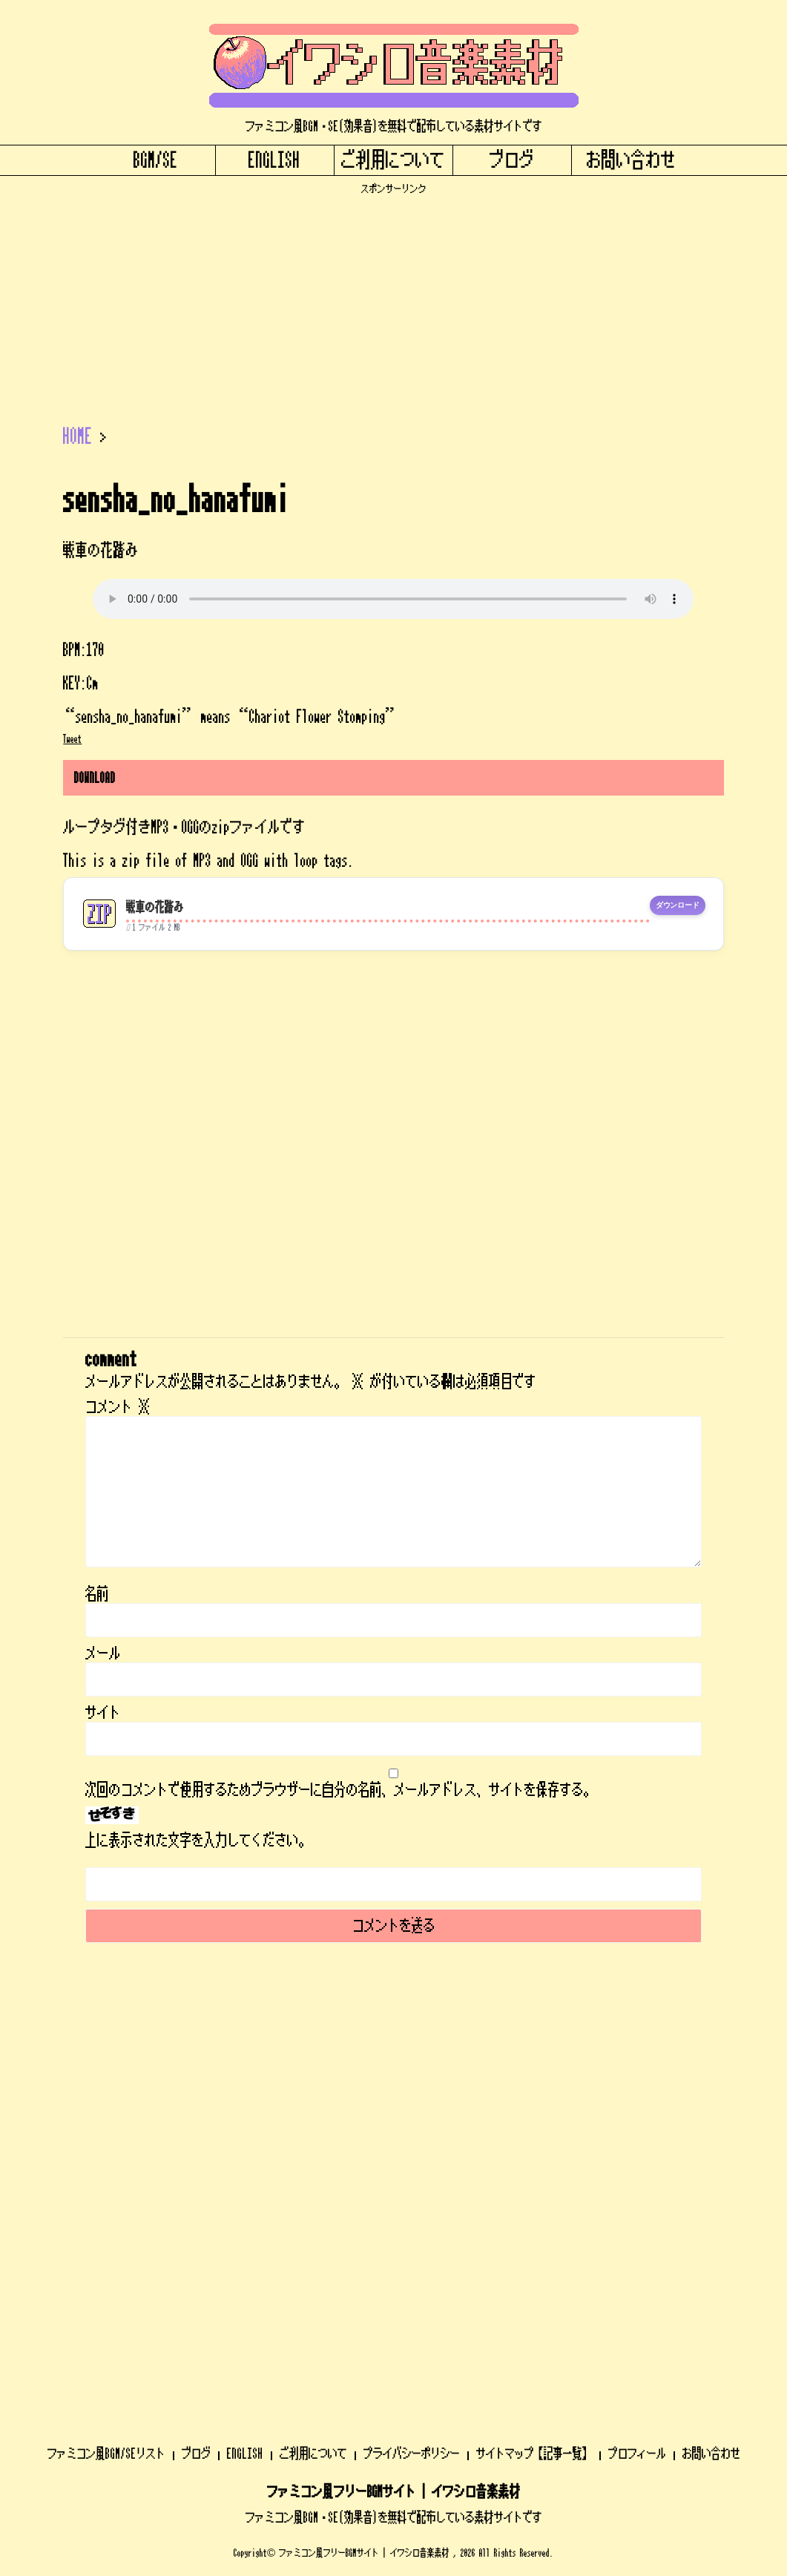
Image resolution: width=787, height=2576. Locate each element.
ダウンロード (677, 905)
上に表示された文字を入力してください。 (198, 1840)
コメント (118, 1407)
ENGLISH (274, 160)
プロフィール (637, 2061)
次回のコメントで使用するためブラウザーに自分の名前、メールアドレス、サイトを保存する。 (340, 1790)
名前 (97, 1594)
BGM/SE (156, 160)
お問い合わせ (631, 160)
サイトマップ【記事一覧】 (534, 2061)
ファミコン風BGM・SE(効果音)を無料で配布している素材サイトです (394, 2124)
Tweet (72, 739)
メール (103, 1653)
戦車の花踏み (155, 907)
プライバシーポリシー (411, 2061)
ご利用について (393, 160)
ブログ (512, 160)
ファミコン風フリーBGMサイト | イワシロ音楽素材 (394, 2099)
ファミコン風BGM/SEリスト (106, 2061)
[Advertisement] (393, 299)
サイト (103, 1713)
